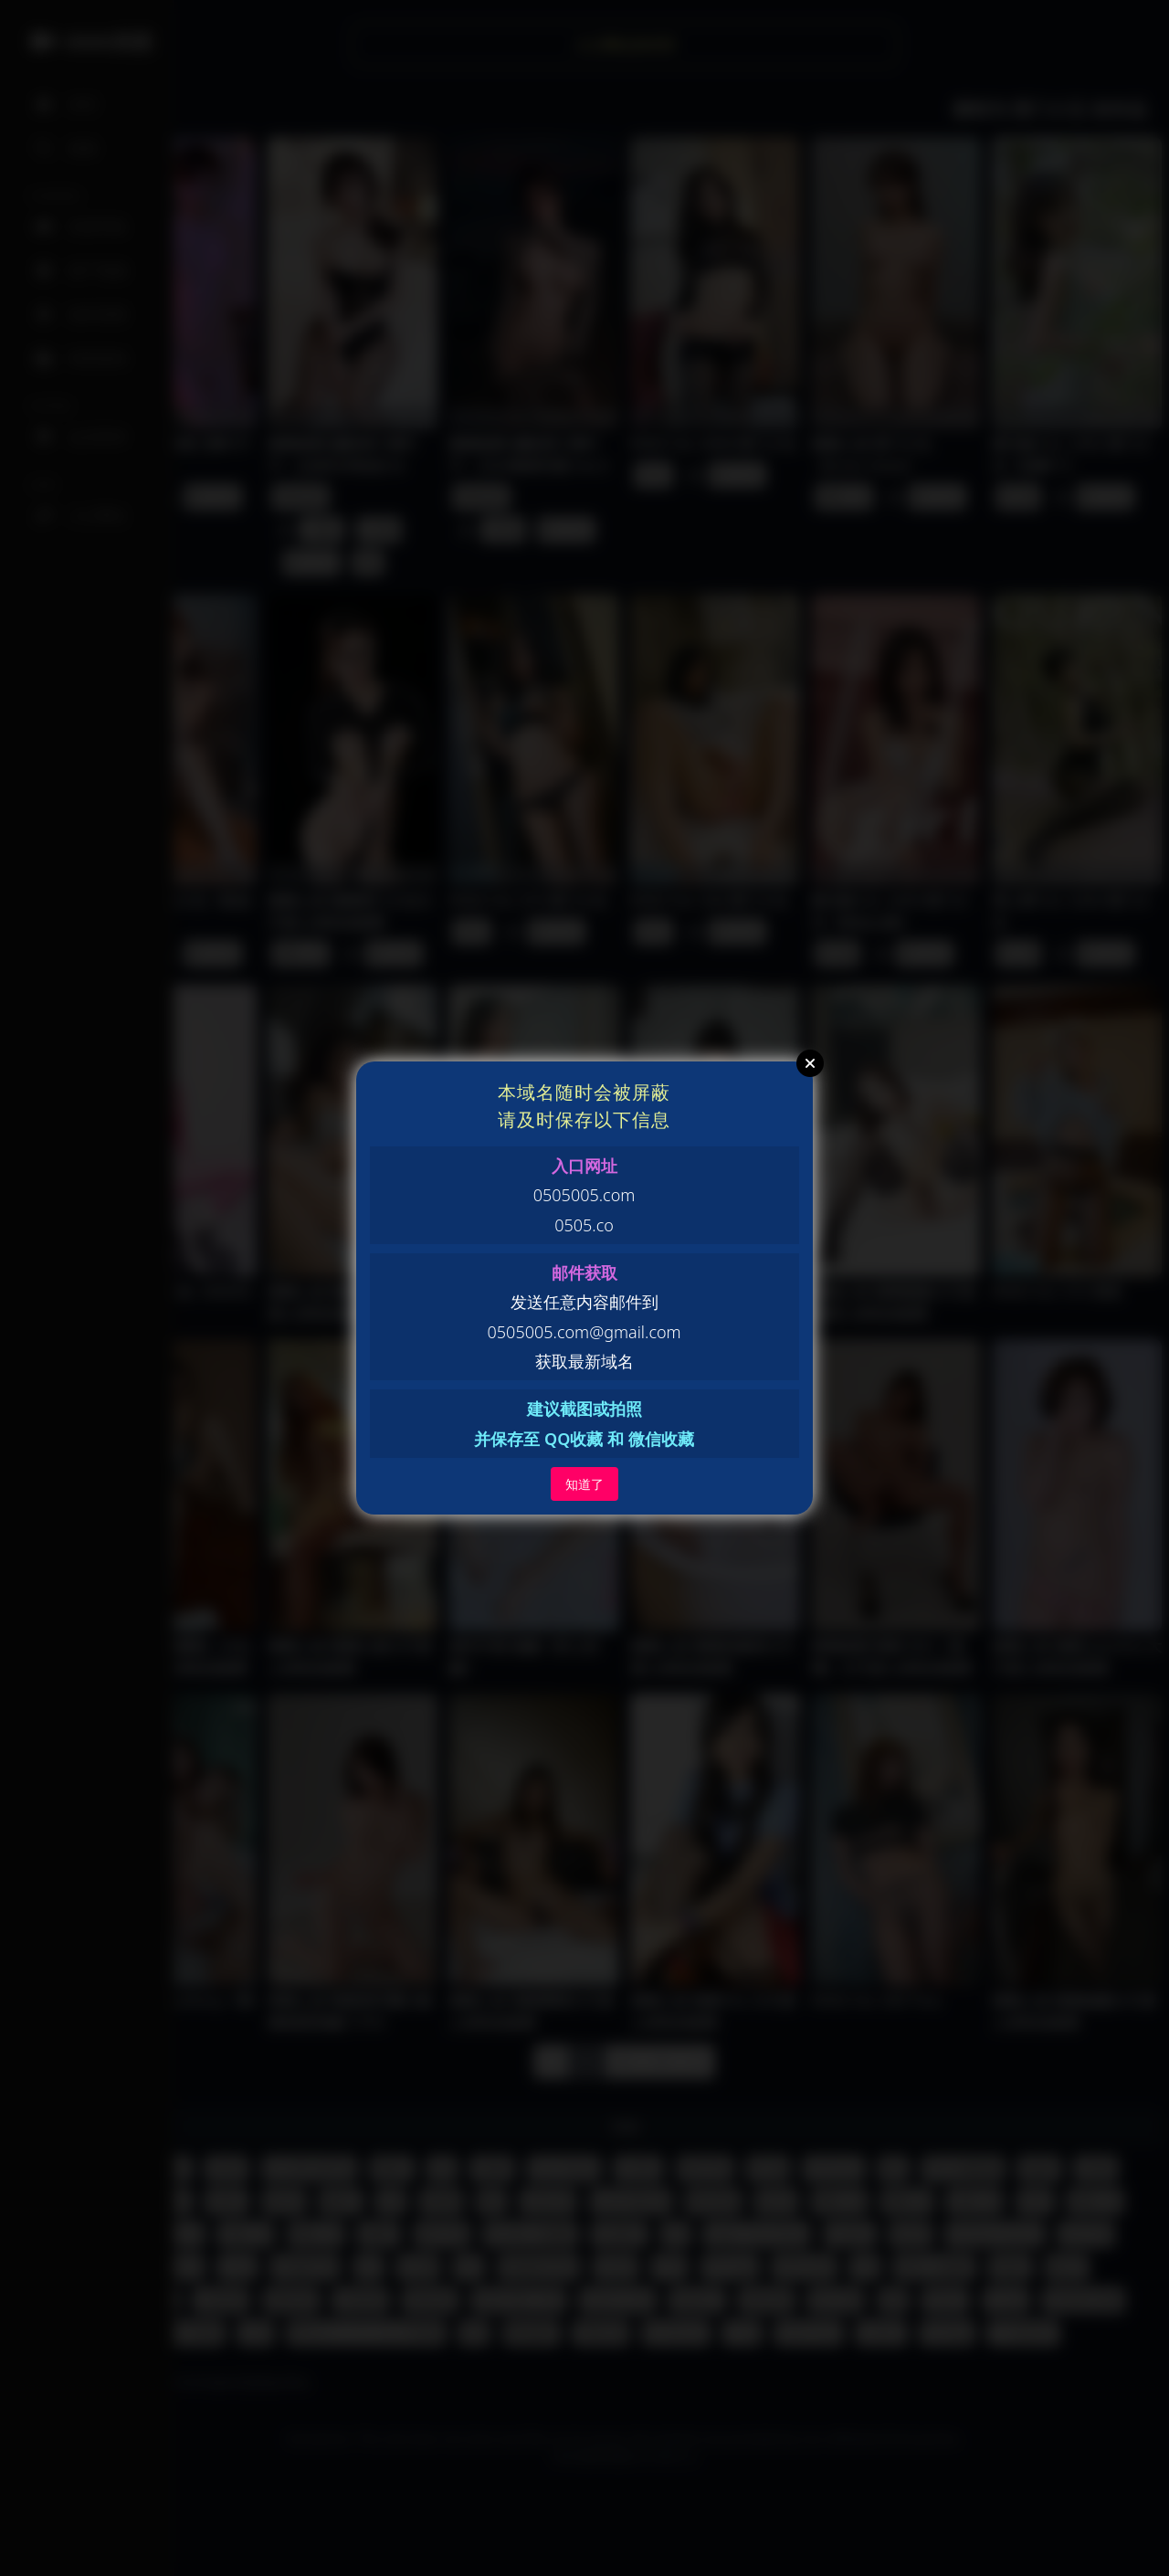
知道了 (584, 1484)
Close (810, 1063)
